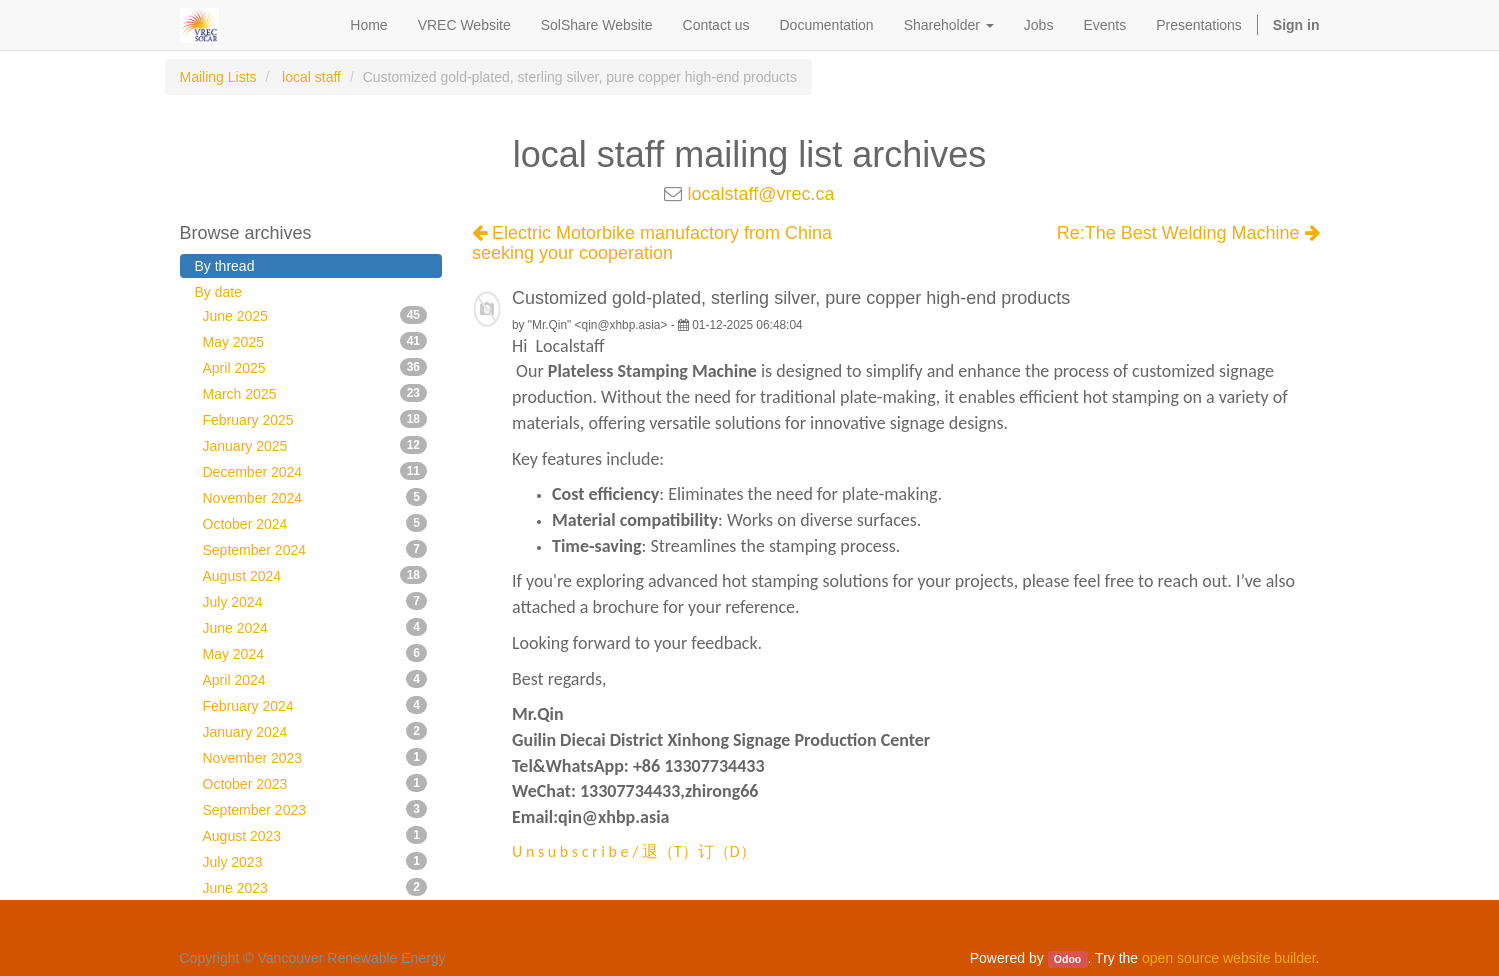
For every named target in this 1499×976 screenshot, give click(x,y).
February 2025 (315, 419)
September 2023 (315, 809)
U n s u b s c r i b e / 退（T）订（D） (634, 851)
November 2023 (315, 757)
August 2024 (315, 575)
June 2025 (315, 315)
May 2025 (315, 341)
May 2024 (315, 653)
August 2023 (315, 835)
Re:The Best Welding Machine (1188, 233)
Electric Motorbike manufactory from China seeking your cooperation (652, 243)
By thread (225, 266)
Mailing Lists (218, 77)
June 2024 (315, 627)
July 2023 (315, 861)
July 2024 (315, 601)
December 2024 (315, 471)
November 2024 (315, 497)
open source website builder (1229, 958)
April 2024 (315, 679)
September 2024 (315, 549)
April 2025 (315, 367)
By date (218, 292)
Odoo (1067, 959)
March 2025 (315, 393)
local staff (311, 77)
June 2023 (315, 887)
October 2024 (315, 523)
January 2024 (315, 731)
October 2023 (315, 783)
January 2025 (315, 445)
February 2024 (315, 705)
